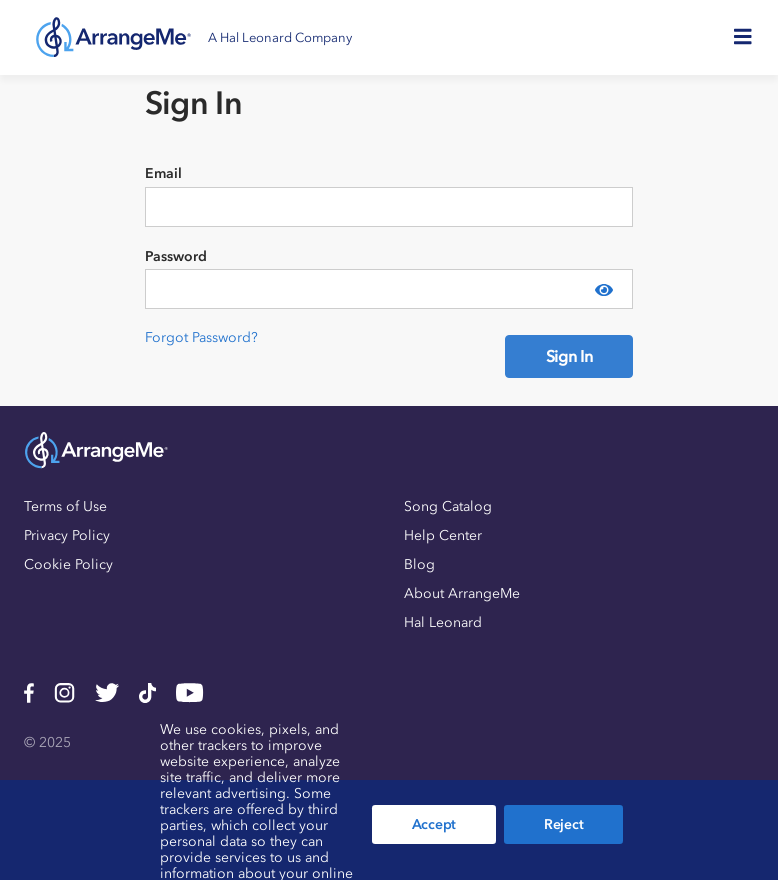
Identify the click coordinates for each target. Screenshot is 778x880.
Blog (419, 564)
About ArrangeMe (462, 593)
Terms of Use (65, 506)
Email (163, 173)
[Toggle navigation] (749, 37)
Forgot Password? (201, 337)
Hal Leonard (443, 622)
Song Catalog (448, 506)
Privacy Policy (67, 535)
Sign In (569, 356)
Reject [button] (563, 824)
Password (176, 256)
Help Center (443, 535)
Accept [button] (434, 824)
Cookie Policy (68, 564)
